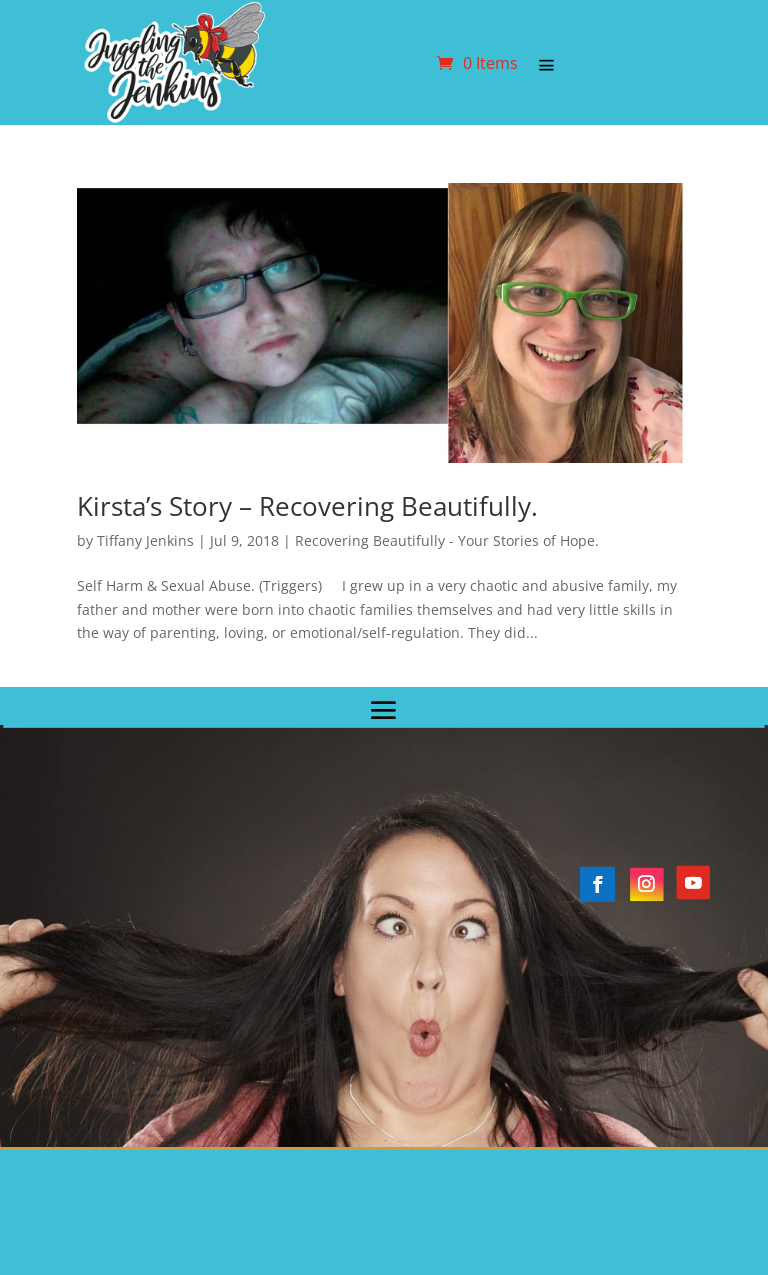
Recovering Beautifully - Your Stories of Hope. (447, 540)
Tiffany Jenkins (145, 540)
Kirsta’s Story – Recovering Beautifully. (307, 506)
